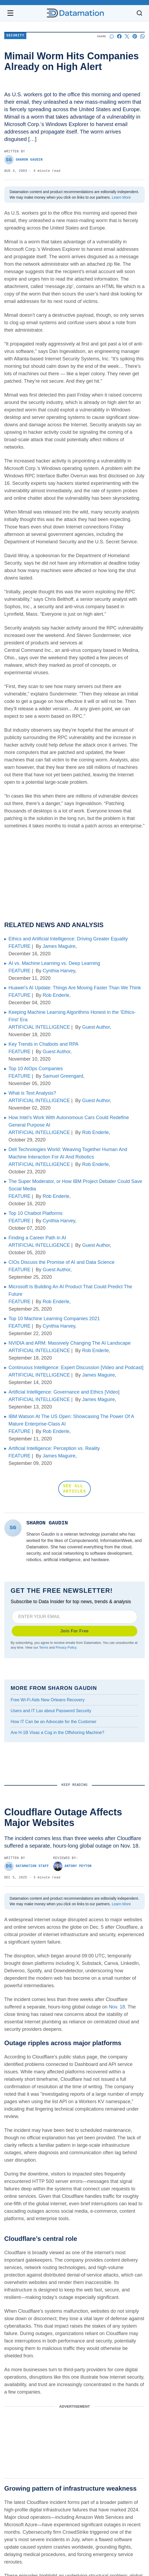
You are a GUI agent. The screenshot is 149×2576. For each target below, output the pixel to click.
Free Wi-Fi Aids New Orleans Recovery (48, 1700)
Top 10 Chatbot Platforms (36, 1213)
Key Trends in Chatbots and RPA (43, 1044)
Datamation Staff (26, 1866)
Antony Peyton (72, 1866)
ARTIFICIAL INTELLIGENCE (39, 1027)
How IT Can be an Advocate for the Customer (54, 1721)
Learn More (121, 197)
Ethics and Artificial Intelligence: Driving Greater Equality (68, 938)
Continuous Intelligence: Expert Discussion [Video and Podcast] (76, 1367)
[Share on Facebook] (119, 36)
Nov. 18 (117, 2007)
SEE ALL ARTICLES (74, 1488)
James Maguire (59, 946)
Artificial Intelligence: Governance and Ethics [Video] (64, 1392)
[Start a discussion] (111, 36)
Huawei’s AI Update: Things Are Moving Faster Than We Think (75, 987)
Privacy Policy (66, 1647)
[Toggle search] (139, 13)
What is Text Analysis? (32, 1093)
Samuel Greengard (63, 1076)
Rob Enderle (56, 995)
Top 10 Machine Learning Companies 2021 (54, 1318)
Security (15, 36)
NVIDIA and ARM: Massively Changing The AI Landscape (70, 1343)
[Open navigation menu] (10, 13)
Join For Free (74, 1631)
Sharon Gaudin (23, 159)
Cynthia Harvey (59, 970)
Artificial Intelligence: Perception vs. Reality (54, 1448)
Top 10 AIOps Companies (36, 1068)
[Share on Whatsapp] (142, 36)
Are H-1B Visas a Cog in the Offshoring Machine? (57, 1732)
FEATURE (20, 946)
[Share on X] (127, 36)
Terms (43, 1647)
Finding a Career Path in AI (37, 1237)
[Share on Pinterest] (135, 36)
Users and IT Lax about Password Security (51, 1710)
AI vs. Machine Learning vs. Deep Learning (54, 963)
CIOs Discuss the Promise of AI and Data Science (61, 1262)
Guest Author (96, 1027)
